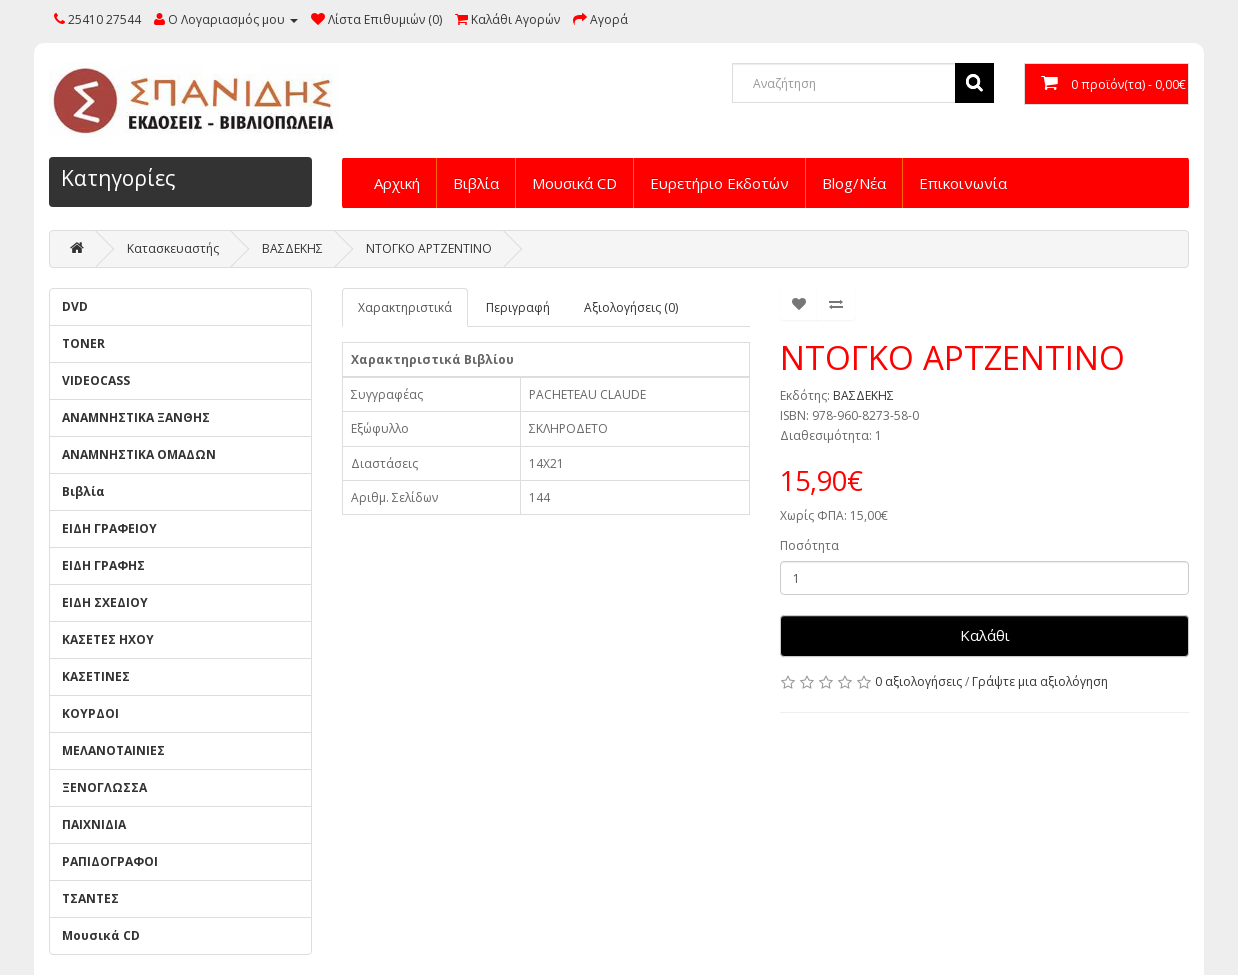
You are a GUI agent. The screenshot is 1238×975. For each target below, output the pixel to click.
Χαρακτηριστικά (405, 307)
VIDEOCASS (96, 380)
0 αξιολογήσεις (918, 681)
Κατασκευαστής (173, 248)
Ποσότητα (809, 545)
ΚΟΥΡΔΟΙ (90, 713)
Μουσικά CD (574, 183)
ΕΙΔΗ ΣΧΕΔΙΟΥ (105, 602)
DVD (75, 306)
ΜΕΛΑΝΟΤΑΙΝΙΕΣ (113, 750)
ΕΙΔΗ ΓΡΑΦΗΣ (103, 565)
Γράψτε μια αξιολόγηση (1040, 681)
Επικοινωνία (963, 183)
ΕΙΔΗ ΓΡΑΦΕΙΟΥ (109, 528)
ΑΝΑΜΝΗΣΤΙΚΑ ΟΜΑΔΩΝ (139, 454)
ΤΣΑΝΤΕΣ (90, 898)
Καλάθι (985, 635)
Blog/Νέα (854, 183)
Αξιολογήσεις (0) (631, 307)
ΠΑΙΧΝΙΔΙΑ (94, 824)
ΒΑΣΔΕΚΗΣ (292, 248)
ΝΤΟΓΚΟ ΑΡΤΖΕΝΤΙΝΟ (429, 248)
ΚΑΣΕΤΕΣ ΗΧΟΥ (108, 639)
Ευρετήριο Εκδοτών (719, 183)
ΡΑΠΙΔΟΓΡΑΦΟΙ (110, 861)
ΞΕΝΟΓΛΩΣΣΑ (104, 787)
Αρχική (397, 183)
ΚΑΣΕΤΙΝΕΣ (96, 676)
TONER (83, 343)
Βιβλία (476, 183)
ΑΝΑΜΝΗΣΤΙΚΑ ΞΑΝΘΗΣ (136, 417)
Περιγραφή (518, 307)
